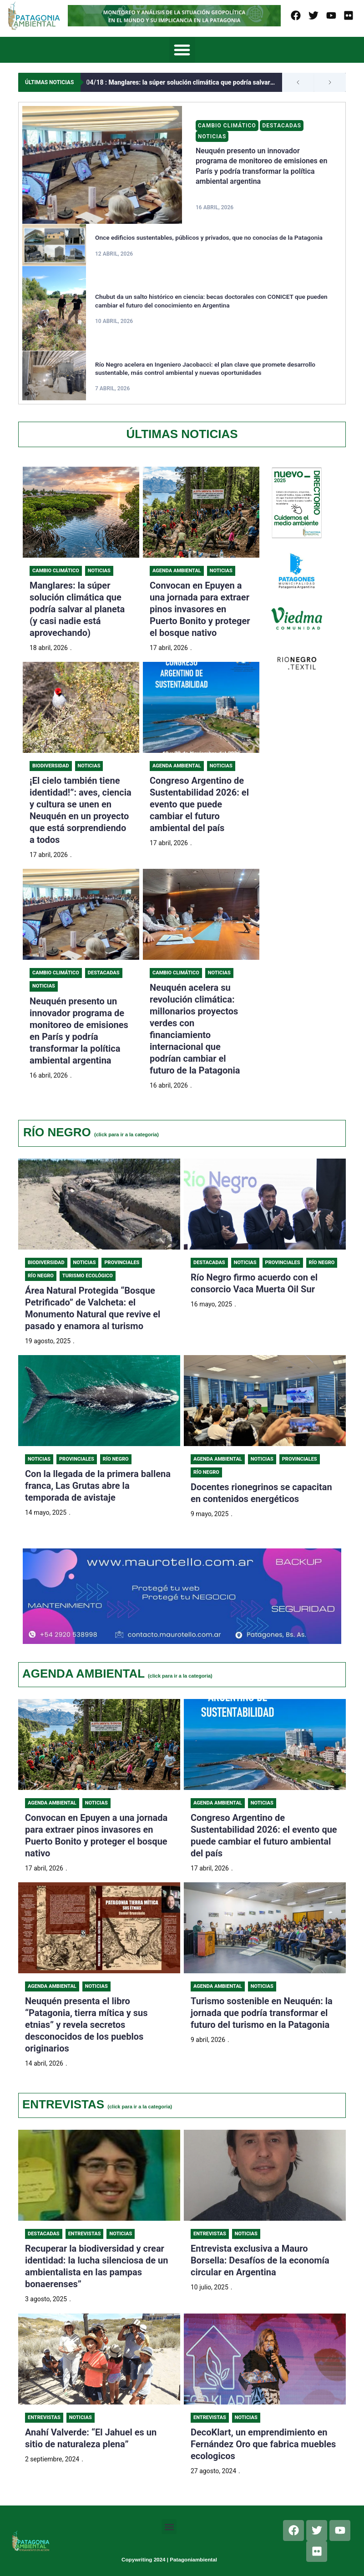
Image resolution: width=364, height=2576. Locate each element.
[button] (182, 50)
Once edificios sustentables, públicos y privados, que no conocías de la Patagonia (211, 237)
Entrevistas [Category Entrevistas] (84, 2236)
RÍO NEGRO (91, 1132)
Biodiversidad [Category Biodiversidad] (50, 766)
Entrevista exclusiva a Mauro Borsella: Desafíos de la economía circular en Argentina (260, 2262)
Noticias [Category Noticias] (212, 136)
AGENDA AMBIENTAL (117, 1674)
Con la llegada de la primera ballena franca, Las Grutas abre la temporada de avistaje (98, 1486)
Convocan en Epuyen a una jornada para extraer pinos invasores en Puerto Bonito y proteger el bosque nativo (200, 609)
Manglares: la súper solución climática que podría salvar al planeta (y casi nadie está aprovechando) (184, 82)
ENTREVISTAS (97, 2105)
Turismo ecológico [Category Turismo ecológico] (87, 1277)
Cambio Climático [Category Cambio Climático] (227, 125)
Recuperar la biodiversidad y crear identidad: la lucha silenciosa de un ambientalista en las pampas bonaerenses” (96, 2268)
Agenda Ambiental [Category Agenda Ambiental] (176, 571)
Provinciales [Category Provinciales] (121, 1263)
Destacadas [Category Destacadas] (283, 125)
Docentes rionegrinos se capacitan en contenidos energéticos (261, 1493)
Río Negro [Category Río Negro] (41, 1277)
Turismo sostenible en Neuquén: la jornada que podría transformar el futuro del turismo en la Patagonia (262, 2014)
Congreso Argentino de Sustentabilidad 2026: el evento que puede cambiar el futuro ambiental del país (199, 804)
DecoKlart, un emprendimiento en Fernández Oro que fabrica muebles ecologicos (263, 2446)
